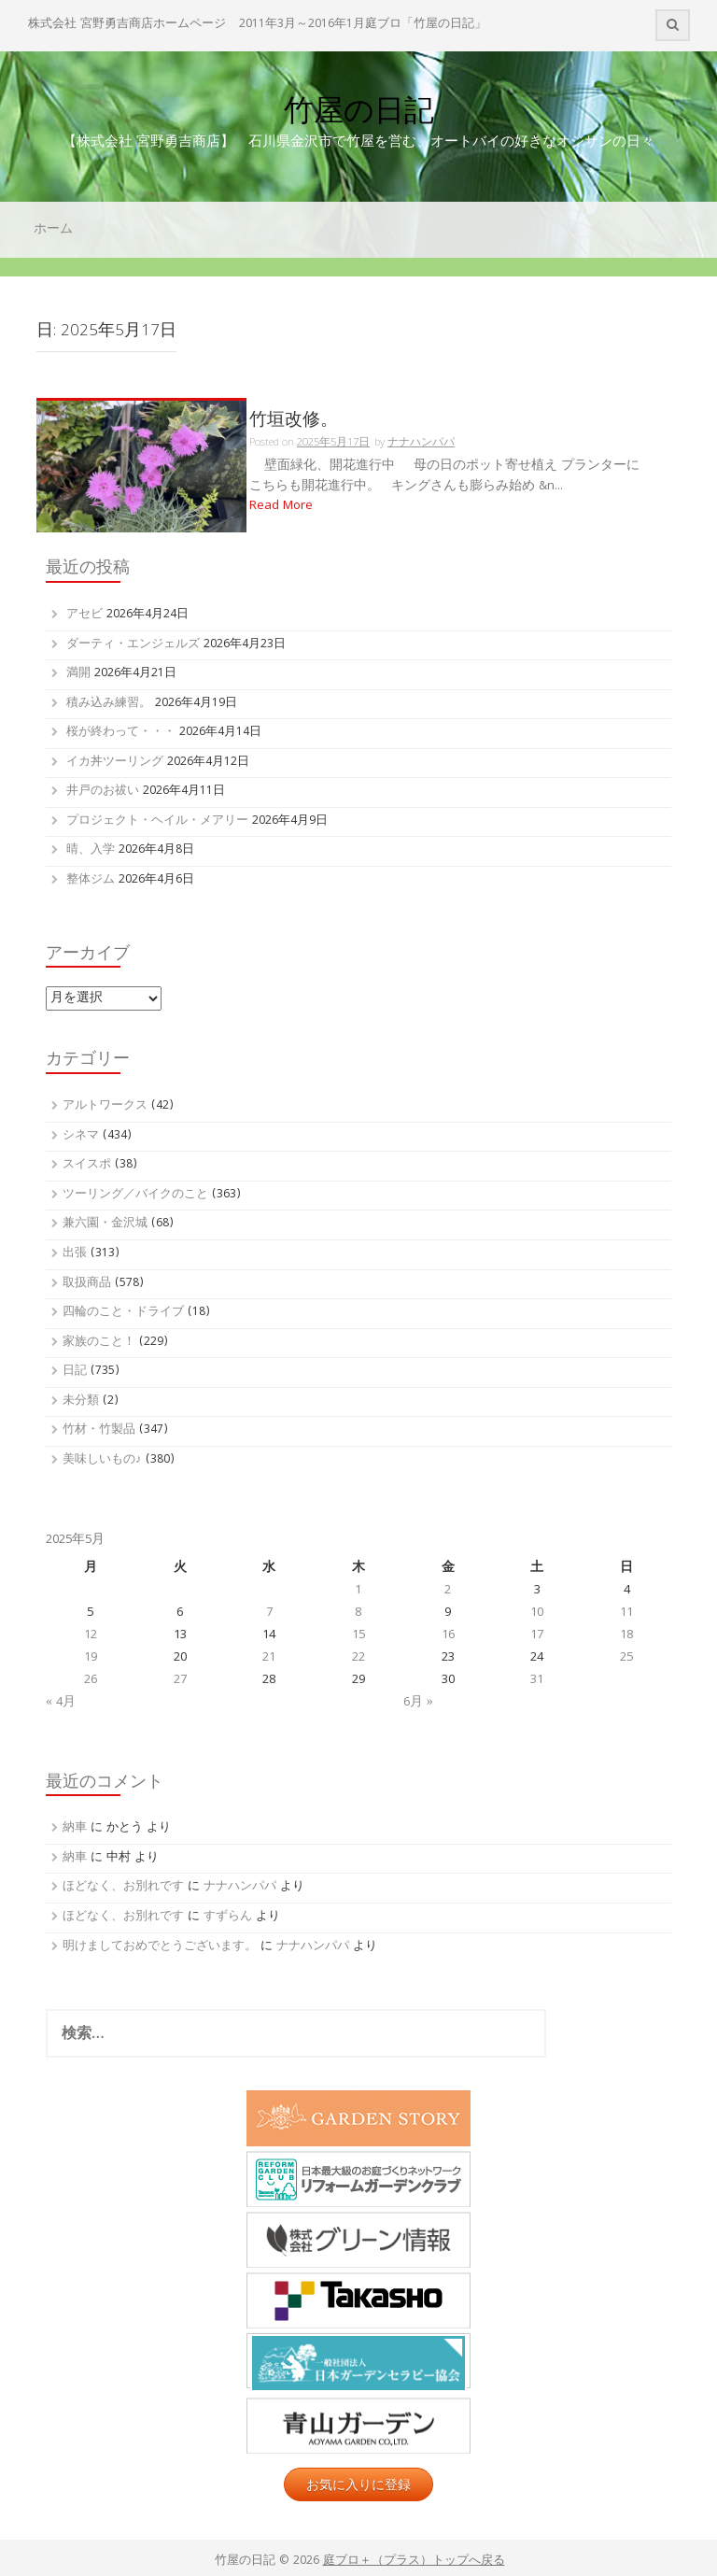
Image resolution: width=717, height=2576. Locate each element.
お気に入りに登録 (358, 2484)
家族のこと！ (99, 1342)
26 (90, 1680)
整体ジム (90, 880)
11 (626, 1613)
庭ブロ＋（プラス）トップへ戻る (414, 2561)
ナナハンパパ (240, 1887)
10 (536, 1613)
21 (268, 1658)
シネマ (81, 1136)
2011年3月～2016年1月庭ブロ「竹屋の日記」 (362, 25)
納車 (75, 1828)
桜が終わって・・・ (121, 733)
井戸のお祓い (102, 791)
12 (90, 1635)
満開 (78, 674)
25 (626, 1658)
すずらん (228, 1917)
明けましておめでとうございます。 (160, 1947)
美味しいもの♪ (102, 1460)
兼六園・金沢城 (105, 1224)
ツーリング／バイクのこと (135, 1195)
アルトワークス (105, 1106)
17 (536, 1635)
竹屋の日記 (359, 109)
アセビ (84, 615)
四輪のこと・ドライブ (123, 1313)
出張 (75, 1254)
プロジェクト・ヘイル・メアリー (157, 821)
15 (358, 1635)
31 (536, 1680)
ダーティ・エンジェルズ (133, 645)
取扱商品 (87, 1284)
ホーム (53, 229)
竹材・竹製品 (99, 1430)
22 (358, 1658)
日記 (75, 1371)
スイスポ (87, 1165)
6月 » (418, 1702)
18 (626, 1635)
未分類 (81, 1401)
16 (448, 1635)
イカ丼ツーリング (114, 762)
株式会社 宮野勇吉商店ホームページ (127, 25)
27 (180, 1680)
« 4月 (61, 1702)
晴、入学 (90, 850)
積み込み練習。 (108, 704)
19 (90, 1658)
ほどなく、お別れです (123, 1887)
